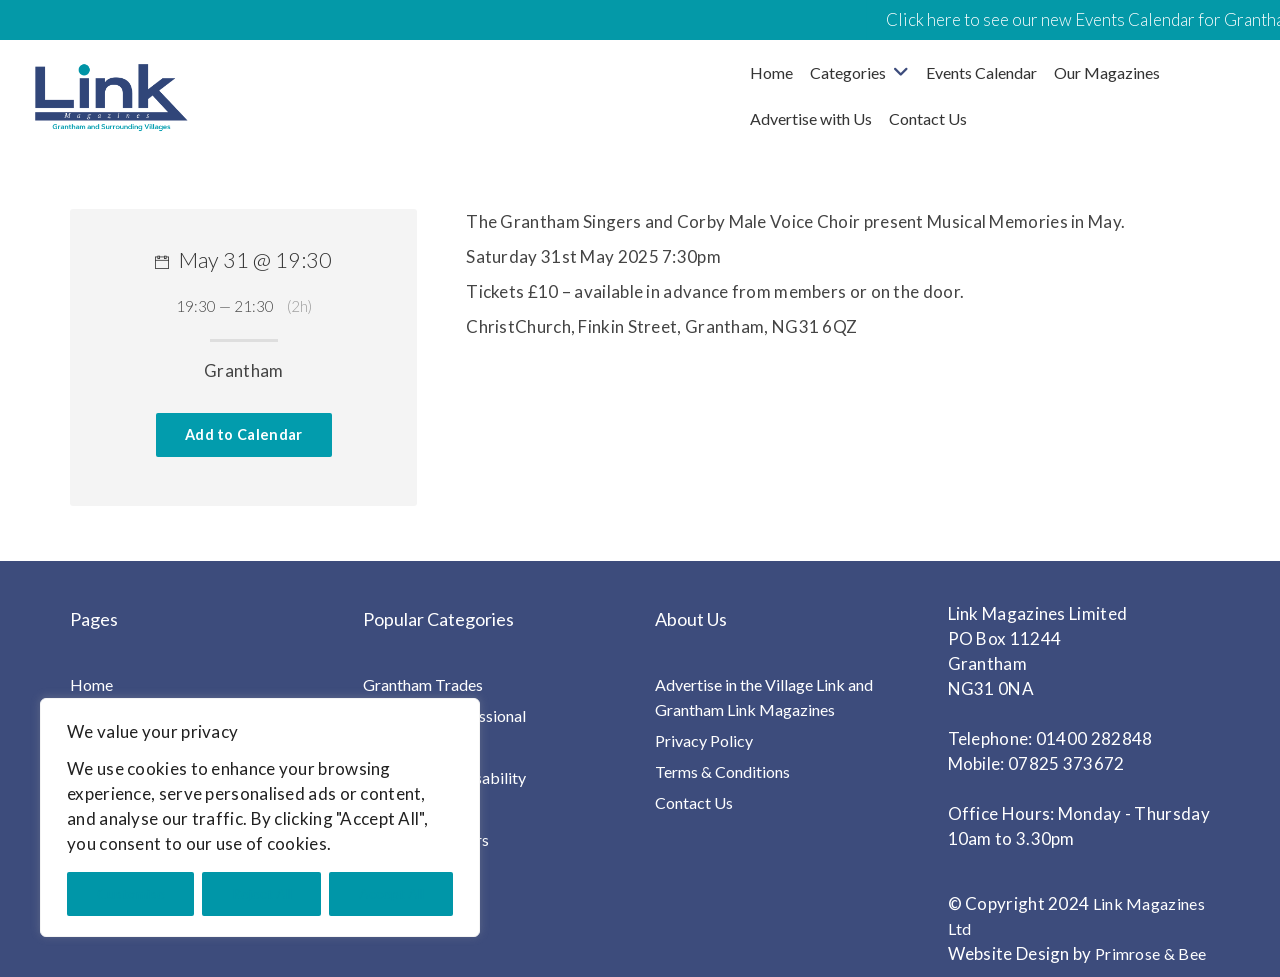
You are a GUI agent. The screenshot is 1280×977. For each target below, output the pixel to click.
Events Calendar (981, 72)
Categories (848, 72)
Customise (131, 893)
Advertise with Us (811, 118)
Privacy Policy (704, 740)
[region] (260, 817)
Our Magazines (1107, 72)
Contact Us (928, 118)
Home (771, 72)
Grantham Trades (423, 684)
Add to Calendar (244, 434)
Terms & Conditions (722, 771)
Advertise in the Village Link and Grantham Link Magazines (764, 697)
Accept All (391, 893)
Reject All (262, 893)
